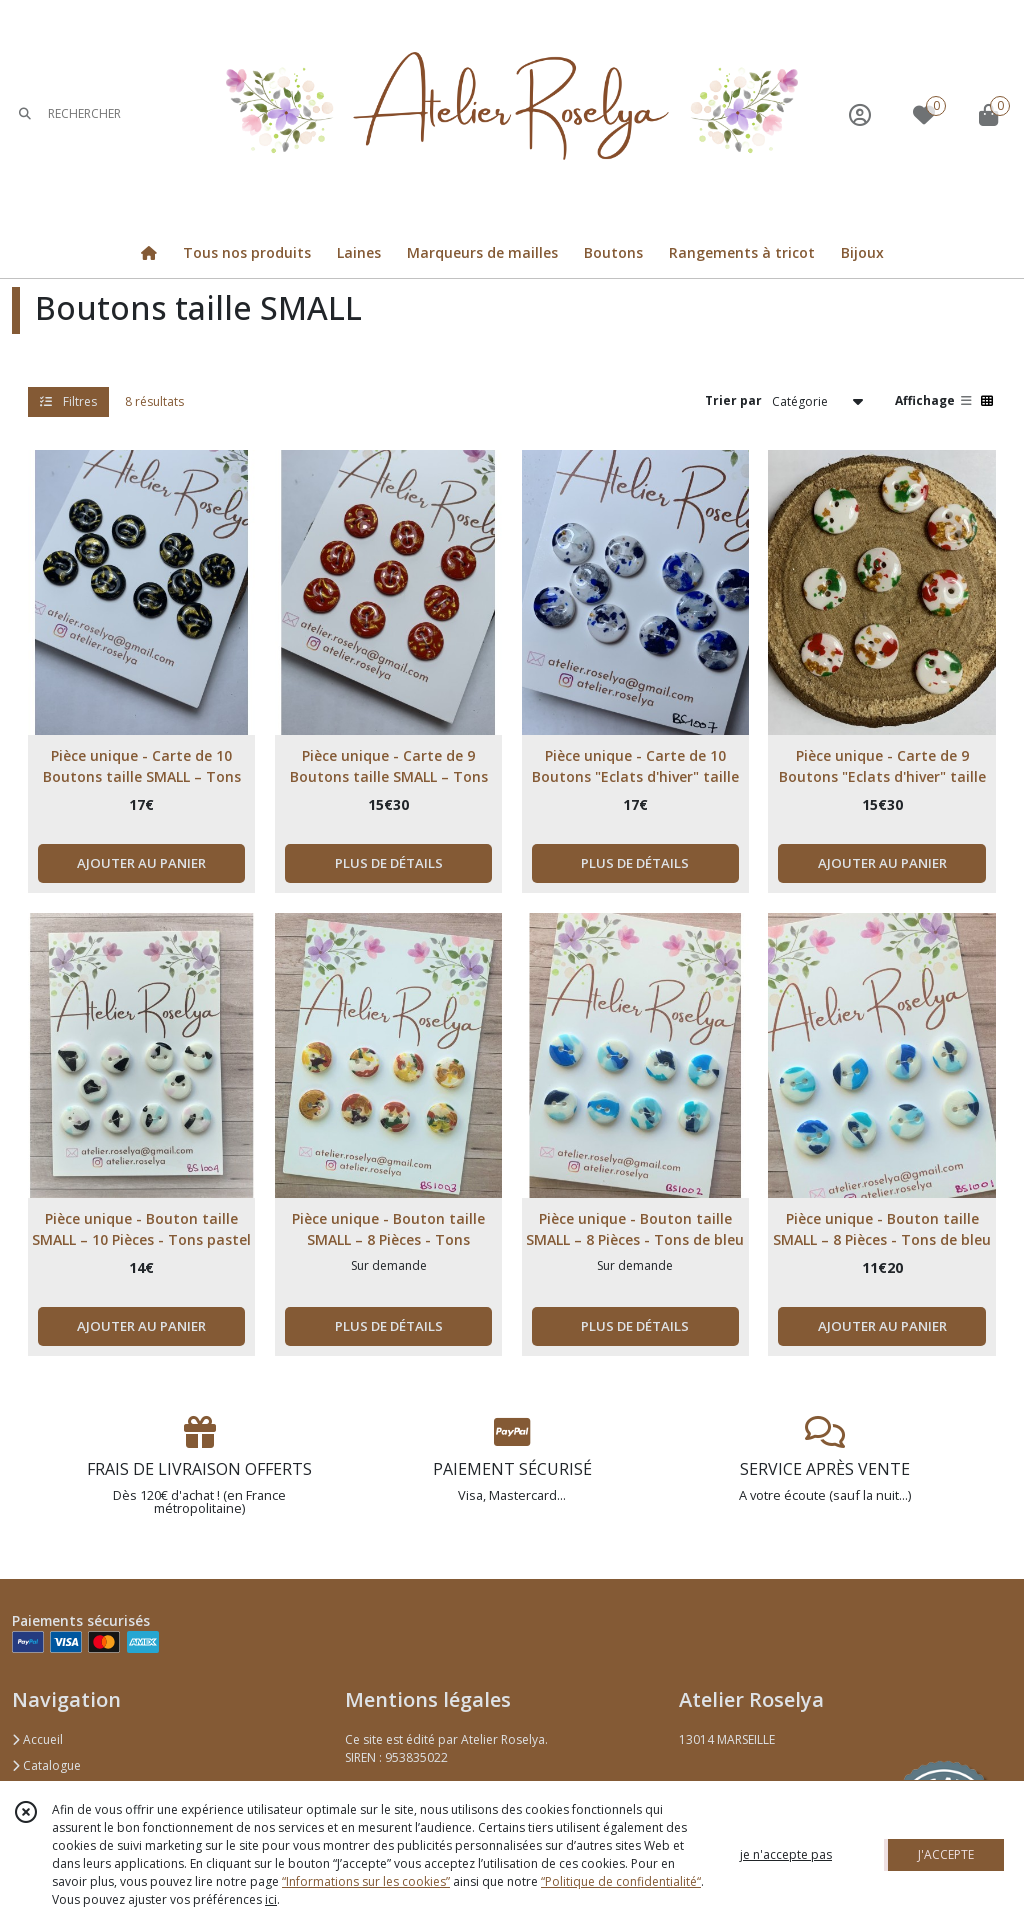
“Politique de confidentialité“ (621, 1881)
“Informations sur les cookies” (366, 1881)
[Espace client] (860, 114)
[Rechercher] (25, 114)
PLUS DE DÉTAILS (389, 863)
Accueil (37, 1739)
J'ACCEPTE (946, 1854)
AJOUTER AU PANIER (141, 863)
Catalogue (46, 1765)
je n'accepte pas (786, 1854)
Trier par (733, 400)
